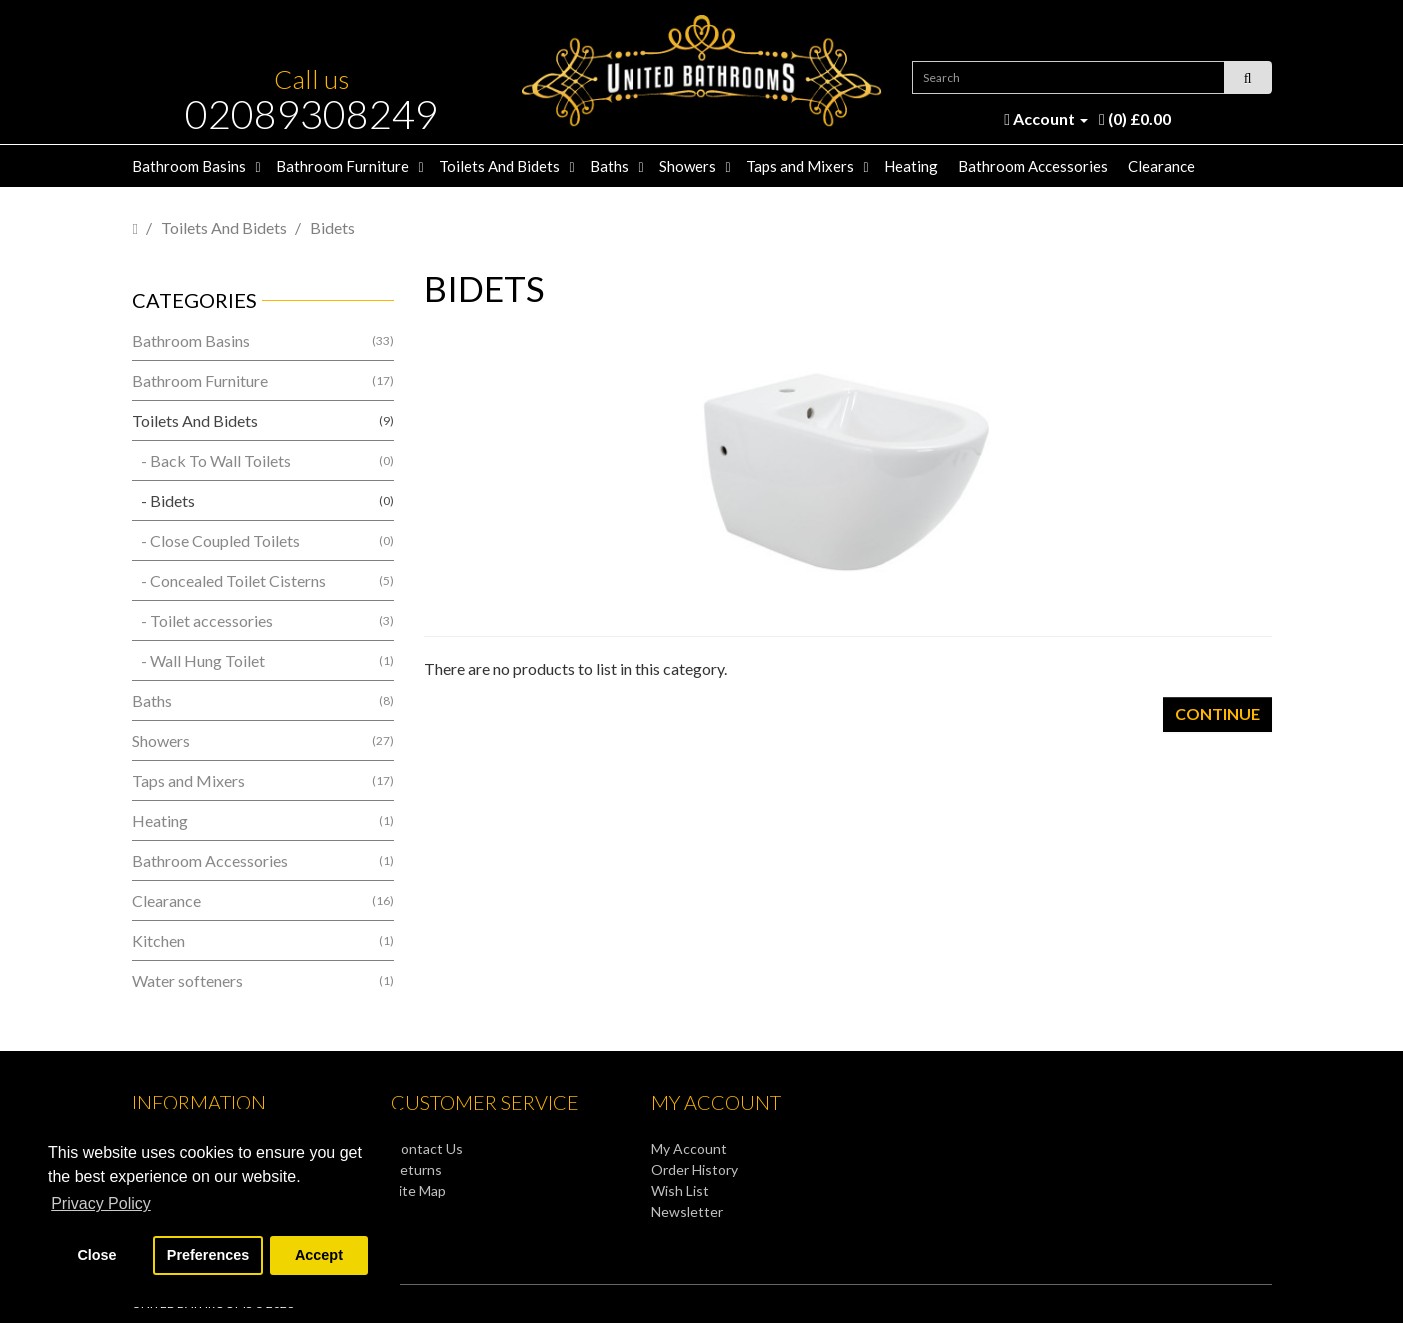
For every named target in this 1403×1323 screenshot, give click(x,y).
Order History (694, 1169)
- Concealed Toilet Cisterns (263, 580)
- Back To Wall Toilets (263, 460)
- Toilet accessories (263, 620)
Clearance (1161, 166)
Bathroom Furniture (342, 166)
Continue (1217, 713)
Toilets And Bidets (499, 166)
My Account (689, 1148)
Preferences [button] (208, 1255)
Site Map (418, 1190)
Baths (609, 166)
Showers (687, 166)
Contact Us (427, 1148)
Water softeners (263, 980)
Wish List (680, 1190)
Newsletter (687, 1211)
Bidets (332, 227)
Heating (911, 166)
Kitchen (263, 940)
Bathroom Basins (189, 166)
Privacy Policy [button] (101, 1203)
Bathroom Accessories (1033, 166)
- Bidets (263, 500)
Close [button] (96, 1255)
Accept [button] (319, 1255)
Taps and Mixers (800, 166)
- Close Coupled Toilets (263, 540)
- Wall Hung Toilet (263, 660)
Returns (416, 1169)
